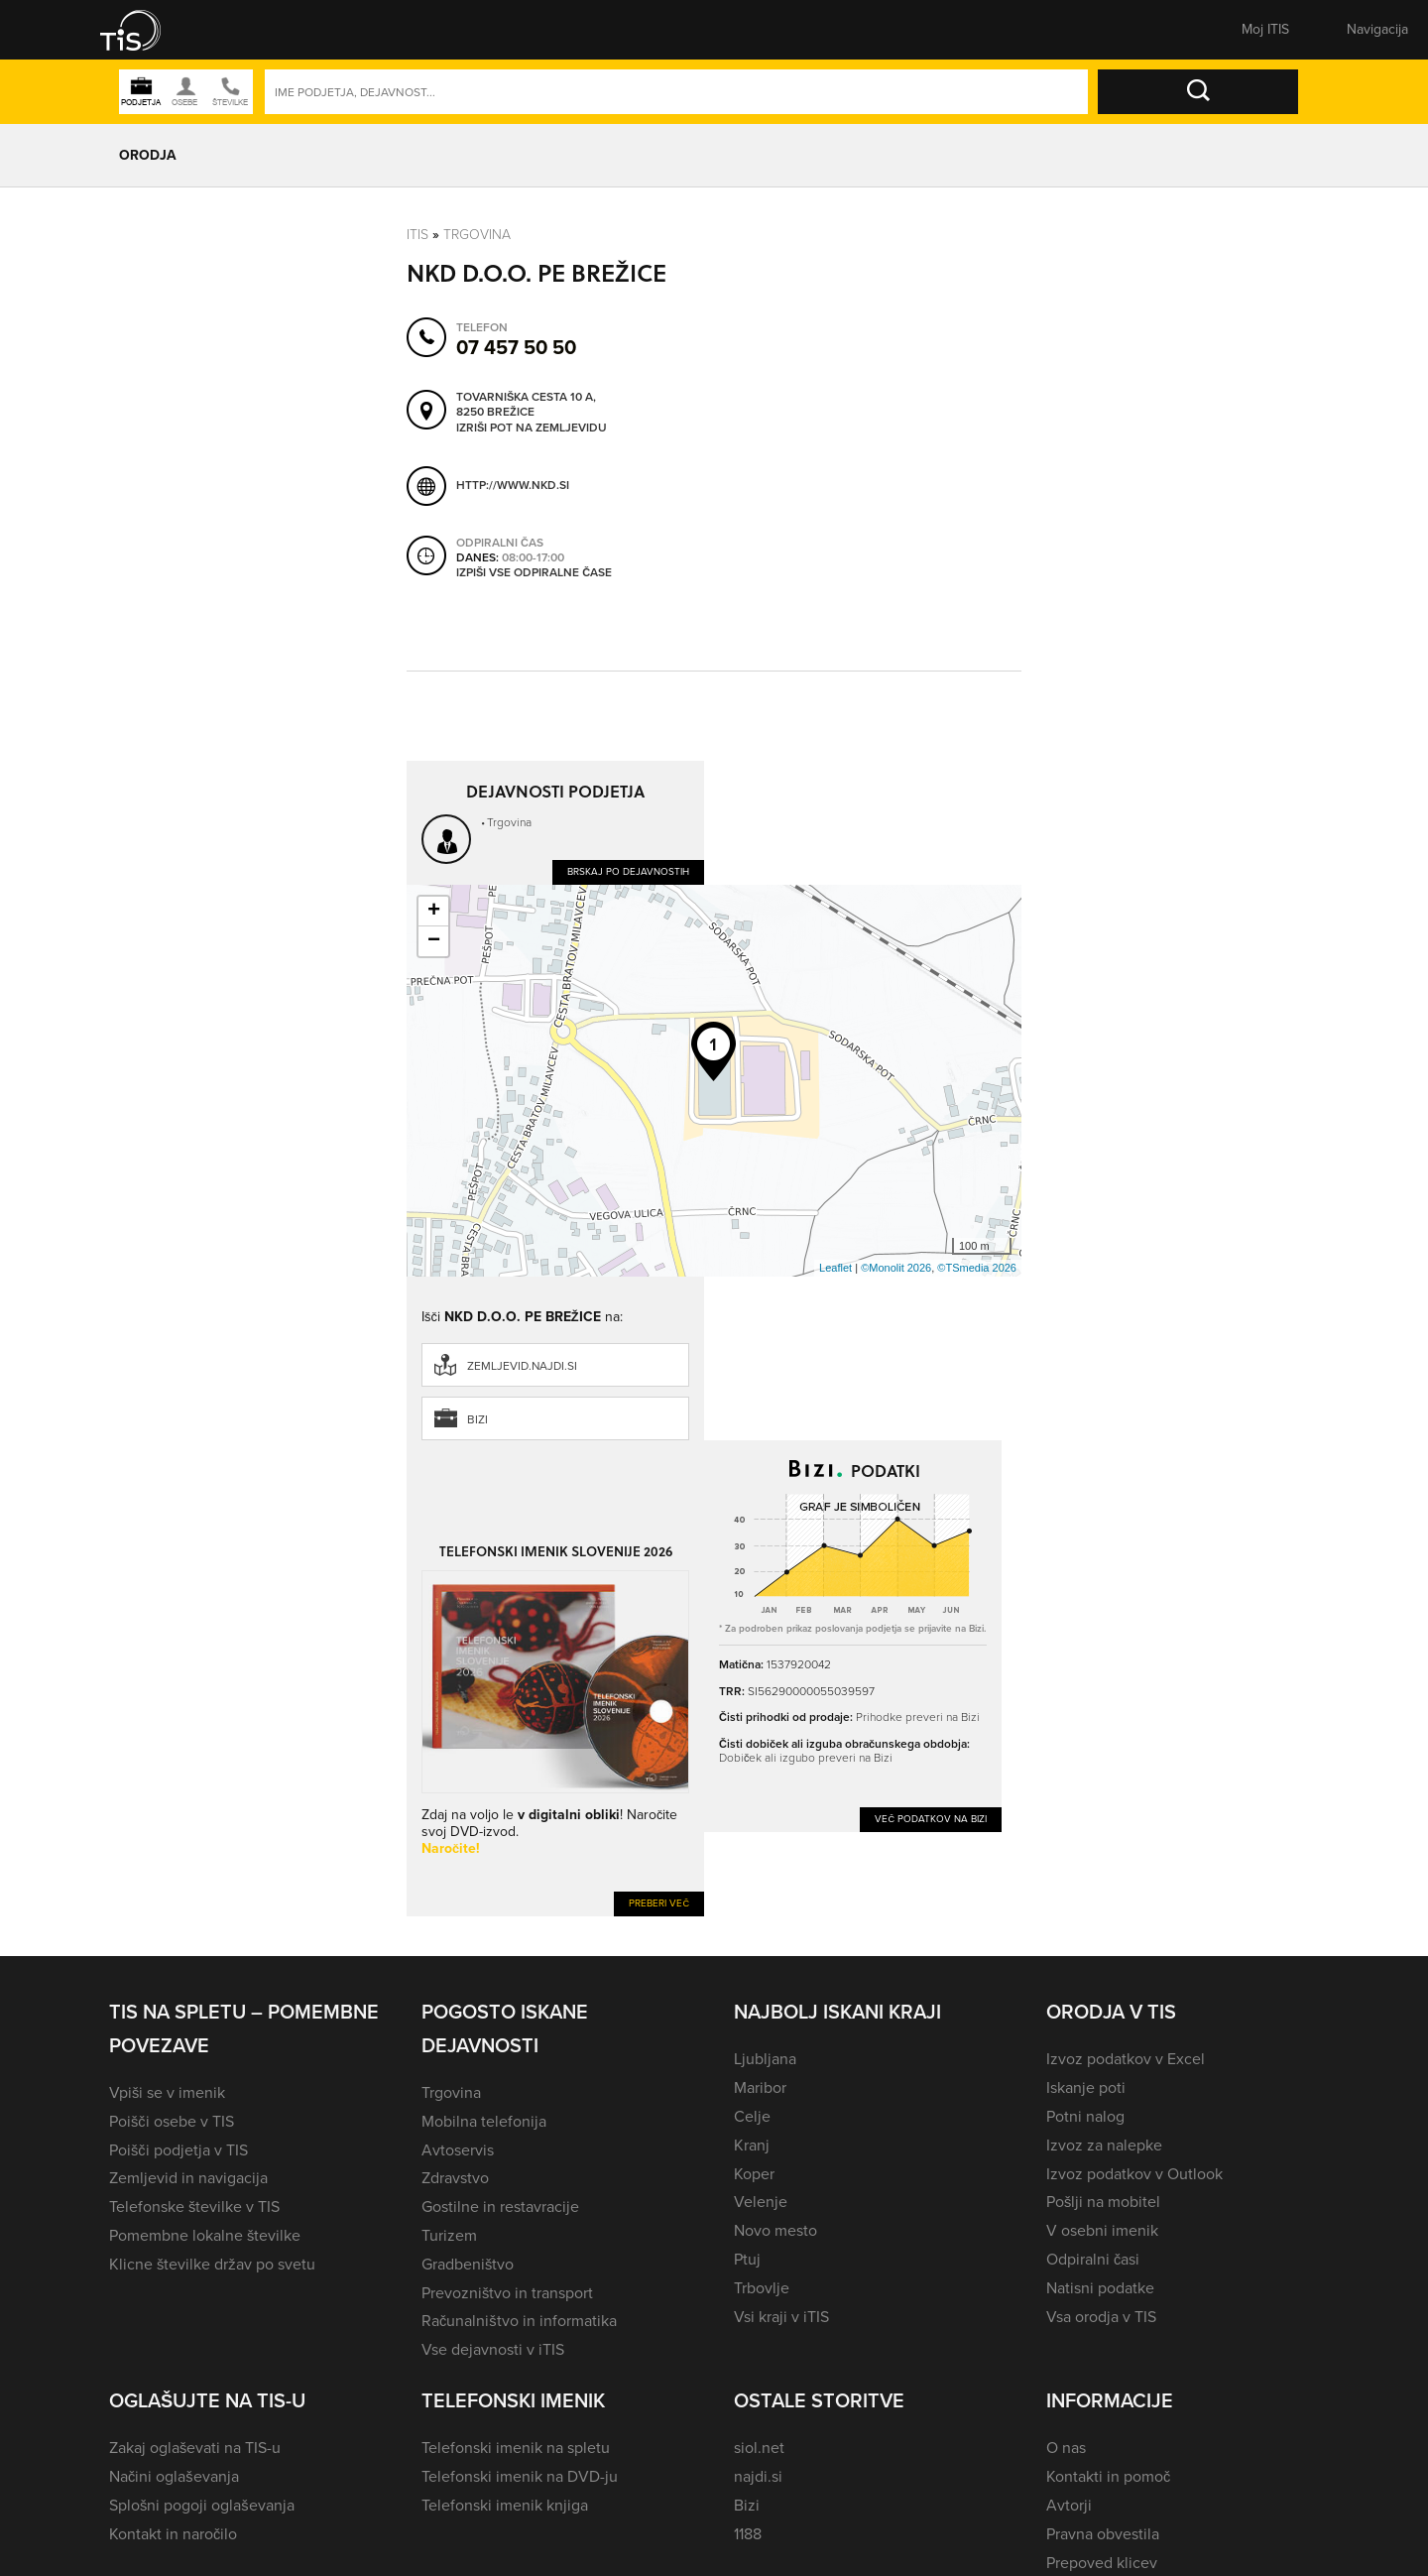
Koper (754, 2173)
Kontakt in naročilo (173, 2533)
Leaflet (835, 1268)
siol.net (759, 2447)
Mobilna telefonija (483, 2121)
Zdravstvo (455, 2177)
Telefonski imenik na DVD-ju (519, 2476)
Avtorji (1069, 2505)
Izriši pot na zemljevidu (531, 428)
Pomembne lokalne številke (204, 2235)
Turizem (449, 2235)
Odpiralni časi (1092, 2259)
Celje (752, 2116)
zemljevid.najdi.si (522, 1366)
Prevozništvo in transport (507, 2292)
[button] (143, 30)
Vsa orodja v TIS (1101, 2316)
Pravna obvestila (1102, 2533)
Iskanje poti (1086, 2087)
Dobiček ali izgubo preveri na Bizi (805, 1758)
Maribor (760, 2087)
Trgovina (477, 234)
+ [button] (433, 911)
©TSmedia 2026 (976, 1268)
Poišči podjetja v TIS (178, 2150)
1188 (748, 2533)
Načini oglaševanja (174, 2476)
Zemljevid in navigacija (188, 2177)
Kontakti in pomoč (1108, 2476)
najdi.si (758, 2476)
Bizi (477, 1419)
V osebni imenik (1102, 2230)
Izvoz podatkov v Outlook (1134, 2173)
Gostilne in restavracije (500, 2206)
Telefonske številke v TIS (194, 2206)
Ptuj (747, 2259)
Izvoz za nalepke (1104, 2145)
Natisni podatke (1100, 2287)
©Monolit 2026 (896, 1268)
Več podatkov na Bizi (931, 1818)
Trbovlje (761, 2287)
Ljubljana (765, 2058)
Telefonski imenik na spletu (515, 2447)
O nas (1066, 2447)
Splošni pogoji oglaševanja (202, 2505)
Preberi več (659, 1903)
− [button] (433, 941)
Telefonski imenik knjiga (504, 2505)
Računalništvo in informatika (519, 2320)
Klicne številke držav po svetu (212, 2264)
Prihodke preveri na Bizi (918, 1717)
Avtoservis (457, 2150)
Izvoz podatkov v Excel (1125, 2058)
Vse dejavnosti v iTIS (492, 2349)
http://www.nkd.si (512, 485)
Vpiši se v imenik (167, 2092)
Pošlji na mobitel (1103, 2201)
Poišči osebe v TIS (171, 2121)
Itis (417, 234)
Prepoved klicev (1101, 2562)
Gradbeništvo (467, 2264)
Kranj (752, 2145)
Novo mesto (775, 2230)
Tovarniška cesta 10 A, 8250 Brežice (526, 405)
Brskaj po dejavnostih (628, 871)
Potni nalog (1085, 2116)
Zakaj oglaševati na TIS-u (195, 2447)
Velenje (760, 2201)
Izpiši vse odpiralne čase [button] (534, 573)
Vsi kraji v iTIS (781, 2316)
